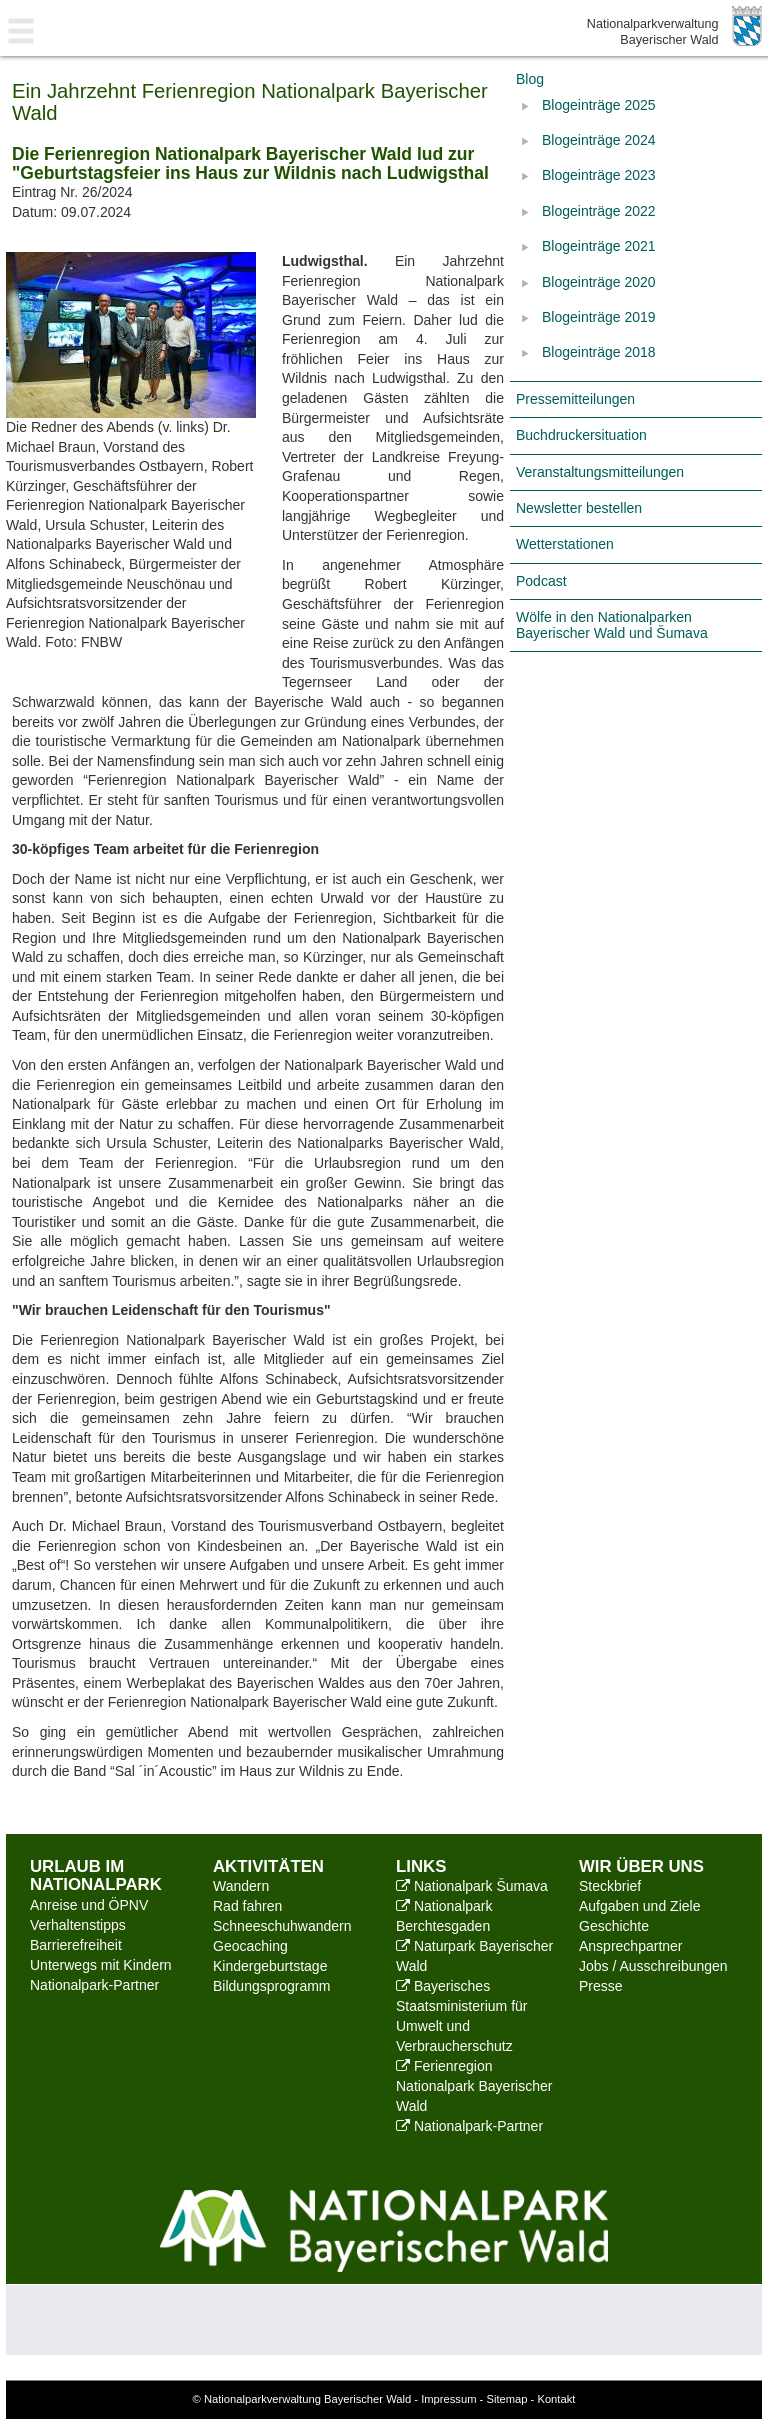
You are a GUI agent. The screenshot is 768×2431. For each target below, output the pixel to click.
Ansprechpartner (631, 1946)
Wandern (241, 1886)
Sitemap (506, 2399)
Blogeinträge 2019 (599, 317)
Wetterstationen (565, 544)
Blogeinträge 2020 (599, 282)
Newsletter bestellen (579, 508)
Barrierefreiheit (76, 1945)
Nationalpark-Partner (94, 1985)
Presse (601, 1986)
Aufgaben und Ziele (639, 1906)
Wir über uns (641, 1866)
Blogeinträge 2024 (599, 140)
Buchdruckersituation (581, 435)
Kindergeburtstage (270, 1966)
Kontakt (556, 2399)
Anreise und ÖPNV (89, 1905)
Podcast (541, 581)
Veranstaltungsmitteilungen (600, 472)
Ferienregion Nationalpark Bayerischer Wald (474, 2086)
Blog (530, 79)
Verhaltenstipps (78, 1925)
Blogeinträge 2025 (599, 105)
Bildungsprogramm (272, 1986)
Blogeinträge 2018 (599, 352)
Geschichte (614, 1926)
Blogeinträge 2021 (599, 246)
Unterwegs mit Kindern (101, 1965)
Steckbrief (610, 1886)
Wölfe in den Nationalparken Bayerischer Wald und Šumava (612, 624)
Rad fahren (247, 1906)
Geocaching (250, 1946)
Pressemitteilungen (575, 399)
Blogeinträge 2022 (599, 211)
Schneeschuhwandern (282, 1926)
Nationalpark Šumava (472, 1886)
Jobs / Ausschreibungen (653, 1966)
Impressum (448, 2399)
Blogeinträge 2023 (599, 175)
